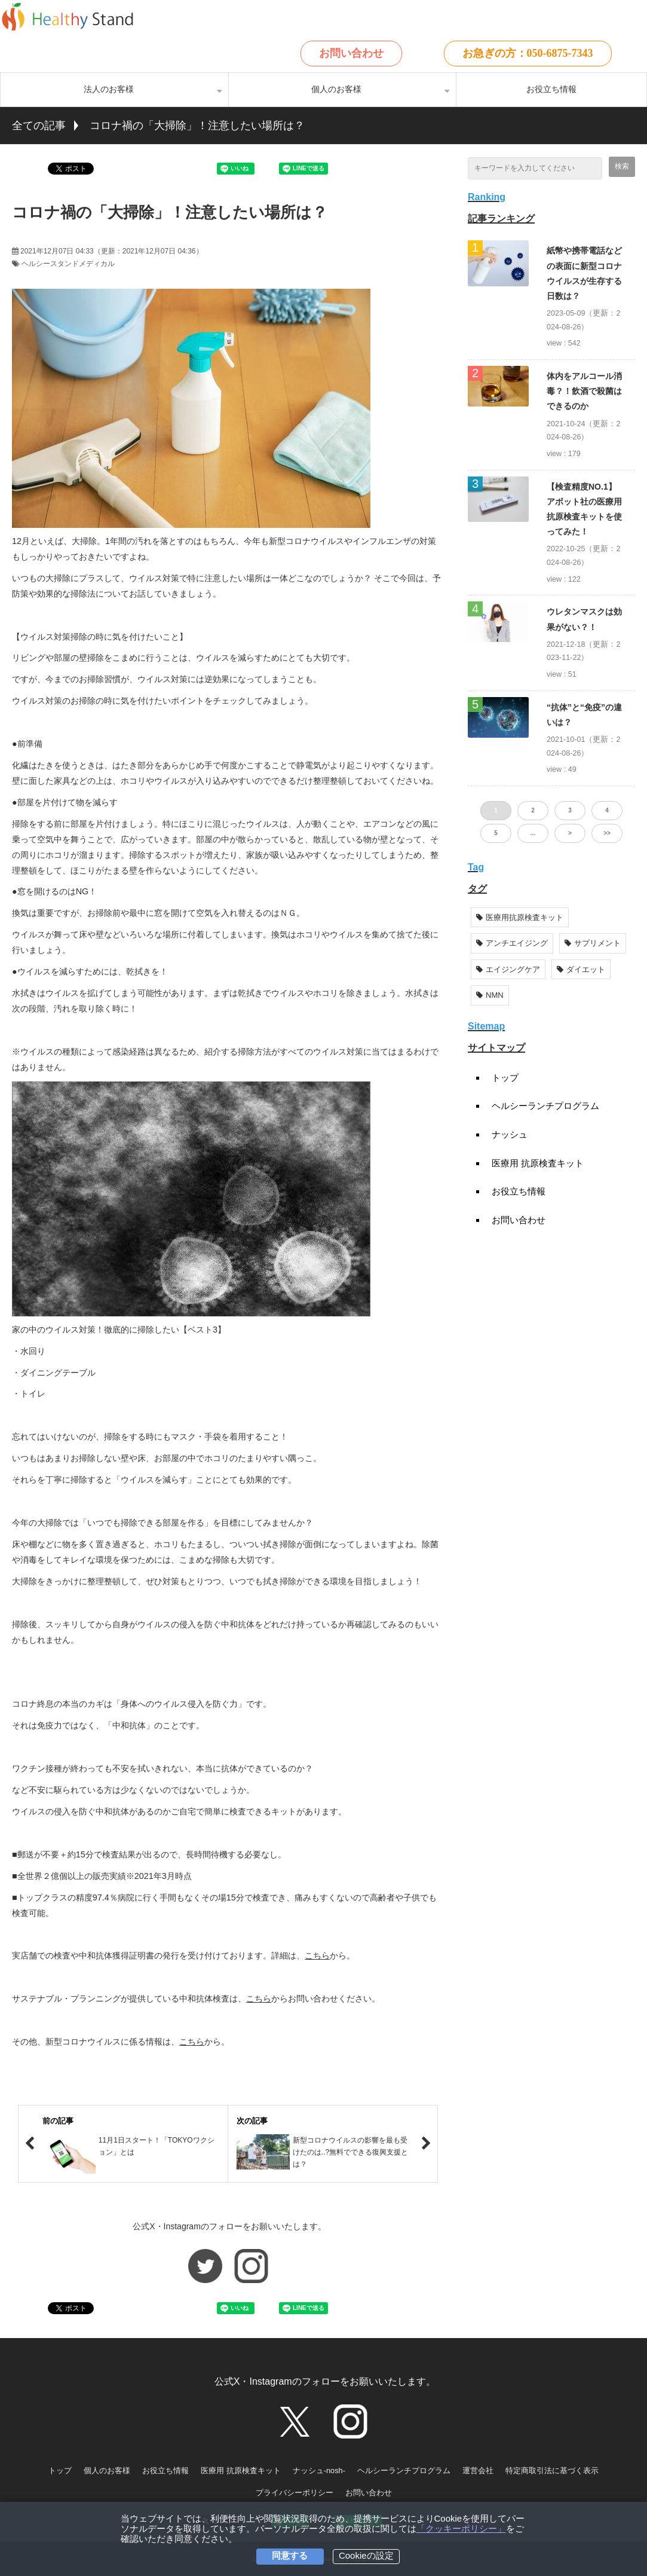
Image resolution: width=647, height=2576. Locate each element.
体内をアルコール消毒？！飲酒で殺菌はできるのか (584, 391)
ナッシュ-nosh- (319, 2470)
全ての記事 (39, 126)
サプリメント (593, 943)
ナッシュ (510, 1134)
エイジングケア (508, 969)
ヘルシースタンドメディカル (68, 263)
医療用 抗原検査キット (538, 1163)
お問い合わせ (351, 53)
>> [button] (607, 833)
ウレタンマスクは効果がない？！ (584, 619)
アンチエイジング (512, 943)
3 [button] (570, 810)
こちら (317, 1955)
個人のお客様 (336, 89)
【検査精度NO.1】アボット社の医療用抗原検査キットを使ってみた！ (584, 509)
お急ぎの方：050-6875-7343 (527, 53)
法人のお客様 (109, 89)
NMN (490, 995)
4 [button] (607, 810)
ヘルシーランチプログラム (545, 1106)
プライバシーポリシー (294, 2492)
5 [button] (496, 833)
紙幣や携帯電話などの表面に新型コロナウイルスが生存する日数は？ (584, 273)
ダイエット (581, 969)
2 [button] (533, 810)
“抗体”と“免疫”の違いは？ (584, 714)
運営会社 (477, 2470)
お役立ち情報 (551, 89)
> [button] (570, 833)
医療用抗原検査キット (519, 917)
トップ (505, 1077)
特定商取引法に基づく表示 (552, 2470)
